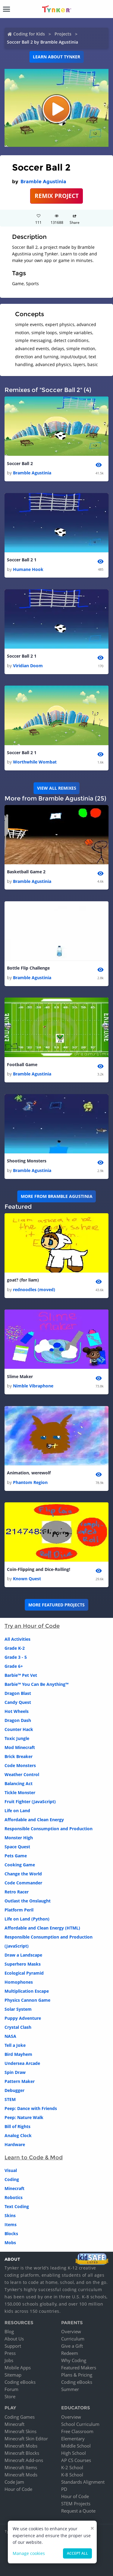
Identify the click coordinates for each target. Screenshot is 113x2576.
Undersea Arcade (22, 2063)
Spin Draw (15, 2072)
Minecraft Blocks (22, 2453)
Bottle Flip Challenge (28, 968)
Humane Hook (28, 569)
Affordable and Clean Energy (34, 1819)
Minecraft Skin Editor (26, 2439)
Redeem (69, 2353)
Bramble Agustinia (43, 181)
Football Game (22, 1064)
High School (73, 2453)
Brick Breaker (19, 1756)
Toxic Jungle (17, 1738)
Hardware (15, 2144)
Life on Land (17, 1810)
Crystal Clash (18, 2027)
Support (13, 2346)
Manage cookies (29, 2553)
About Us (14, 2339)
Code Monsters (20, 1765)
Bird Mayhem (18, 2054)
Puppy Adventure (23, 2018)
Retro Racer (17, 1892)
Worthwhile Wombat (35, 762)
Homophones (19, 1982)
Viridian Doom (28, 665)
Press (10, 2353)
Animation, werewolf (29, 1473)
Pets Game (16, 1856)
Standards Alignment (83, 2482)
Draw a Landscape (23, 1955)
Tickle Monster (20, 1792)
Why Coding (73, 2360)
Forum (11, 2389)
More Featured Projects (56, 1605)
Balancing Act (19, 1783)
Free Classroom (77, 2431)
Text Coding (17, 2206)
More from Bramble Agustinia (57, 1196)
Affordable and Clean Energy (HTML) (42, 1928)
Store (10, 2396)
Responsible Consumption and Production (49, 1828)
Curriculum (72, 2339)
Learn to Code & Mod (34, 2157)
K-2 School (72, 2467)
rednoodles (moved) (34, 1289)
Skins (10, 2215)
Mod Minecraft (20, 1747)
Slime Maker (20, 1376)
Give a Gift (72, 2346)
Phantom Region (30, 1482)
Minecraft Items (21, 2467)
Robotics (14, 2197)
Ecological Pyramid (24, 1973)
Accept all (77, 2553)
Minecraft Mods (21, 2475)
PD (64, 2489)
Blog (9, 2331)
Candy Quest (18, 1702)
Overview (71, 2331)
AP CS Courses (76, 2460)
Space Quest (17, 1846)
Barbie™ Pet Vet (21, 1675)
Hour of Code (18, 2489)
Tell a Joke (15, 2045)
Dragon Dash (18, 1720)
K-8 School (72, 2475)
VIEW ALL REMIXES (56, 788)
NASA (10, 2036)
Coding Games (20, 2417)
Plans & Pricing (76, 2375)
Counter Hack (19, 1729)
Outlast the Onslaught (28, 1901)
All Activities (17, 1639)
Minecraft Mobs (21, 2446)
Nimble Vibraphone (33, 1386)
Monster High (19, 1837)
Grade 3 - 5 (16, 1657)
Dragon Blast (18, 1693)
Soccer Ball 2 (20, 463)
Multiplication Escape (27, 1991)
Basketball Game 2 (26, 872)
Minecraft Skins (20, 2431)
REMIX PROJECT (57, 195)
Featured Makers (78, 2368)
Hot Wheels (17, 1711)
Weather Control (22, 1774)
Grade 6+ (14, 1666)
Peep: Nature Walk (24, 2117)
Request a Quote (78, 2511)
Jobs (9, 2360)
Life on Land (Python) (27, 1919)
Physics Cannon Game (27, 2000)
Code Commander (23, 1883)
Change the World (23, 1874)
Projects (63, 34)
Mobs (10, 2242)
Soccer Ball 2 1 (21, 560)
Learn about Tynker (56, 57)
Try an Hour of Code (32, 1626)
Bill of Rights (17, 2126)
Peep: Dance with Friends (31, 2108)
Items (11, 2224)
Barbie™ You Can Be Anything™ (36, 1684)
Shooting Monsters (26, 1161)
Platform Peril (19, 1910)
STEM (10, 2099)
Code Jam (14, 2482)
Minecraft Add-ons (24, 2460)
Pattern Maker (20, 2081)
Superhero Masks (23, 1964)
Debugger (14, 2090)
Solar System (18, 2009)
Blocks (11, 2233)
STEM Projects (75, 2503)
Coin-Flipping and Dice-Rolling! (38, 1569)
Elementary (73, 2439)
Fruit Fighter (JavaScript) (30, 1801)
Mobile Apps (18, 2368)
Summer (70, 2389)
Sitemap (13, 2375)
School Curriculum (80, 2424)
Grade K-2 (15, 1648)
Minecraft (14, 2188)
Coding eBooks (20, 2382)
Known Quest (27, 1578)
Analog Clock (18, 2135)
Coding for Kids (29, 34)
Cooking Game (20, 1865)
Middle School (76, 2446)
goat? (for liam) (23, 1280)
